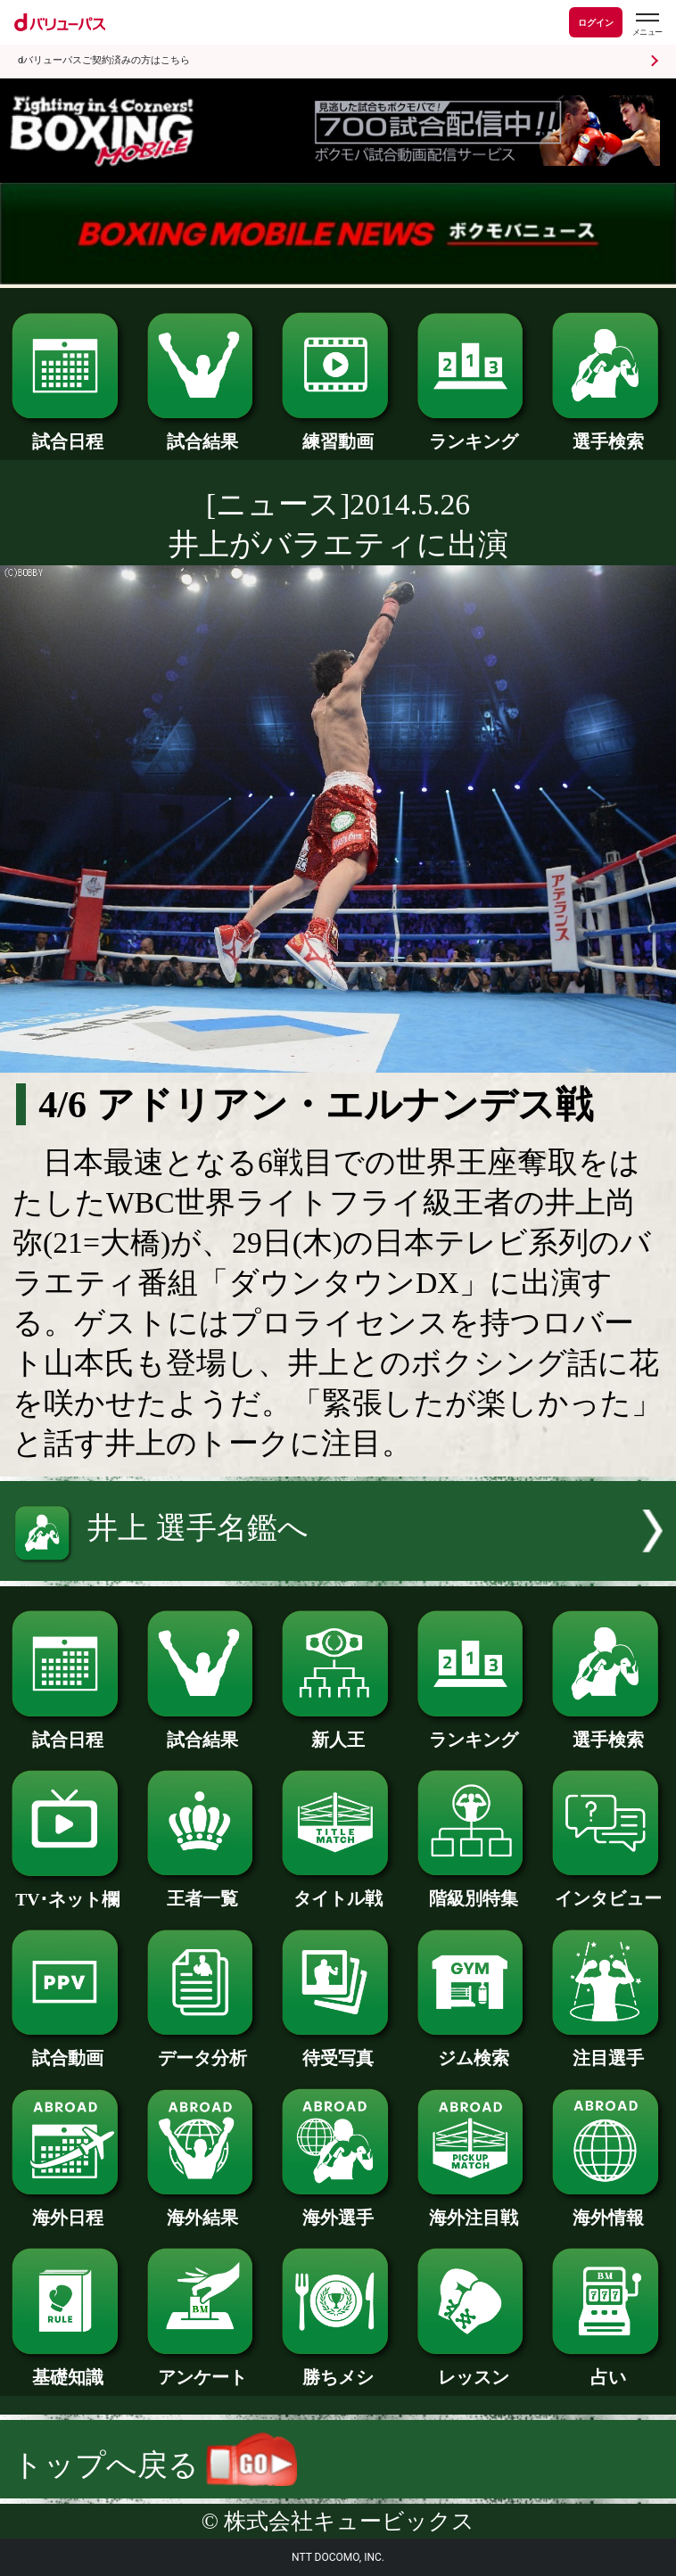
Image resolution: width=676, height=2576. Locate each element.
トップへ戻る (154, 2464)
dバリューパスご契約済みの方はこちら (104, 60)
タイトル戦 (338, 1889)
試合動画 (67, 2049)
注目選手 (608, 2049)
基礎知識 (67, 2368)
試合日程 (67, 432)
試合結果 (203, 432)
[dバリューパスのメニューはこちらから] (646, 24)
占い (608, 2368)
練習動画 (338, 432)
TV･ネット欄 (67, 1890)
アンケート (203, 2368)
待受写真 (338, 2049)
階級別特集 (473, 1889)
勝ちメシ (338, 2368)
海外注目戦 (473, 2208)
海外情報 (608, 2208)
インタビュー (608, 1889)
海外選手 (338, 2208)
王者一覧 (203, 1889)
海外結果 (203, 2208)
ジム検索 (473, 2049)
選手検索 (608, 432)
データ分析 (203, 2049)
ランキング (473, 432)
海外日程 (67, 2208)
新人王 (338, 1730)
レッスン (473, 2368)
